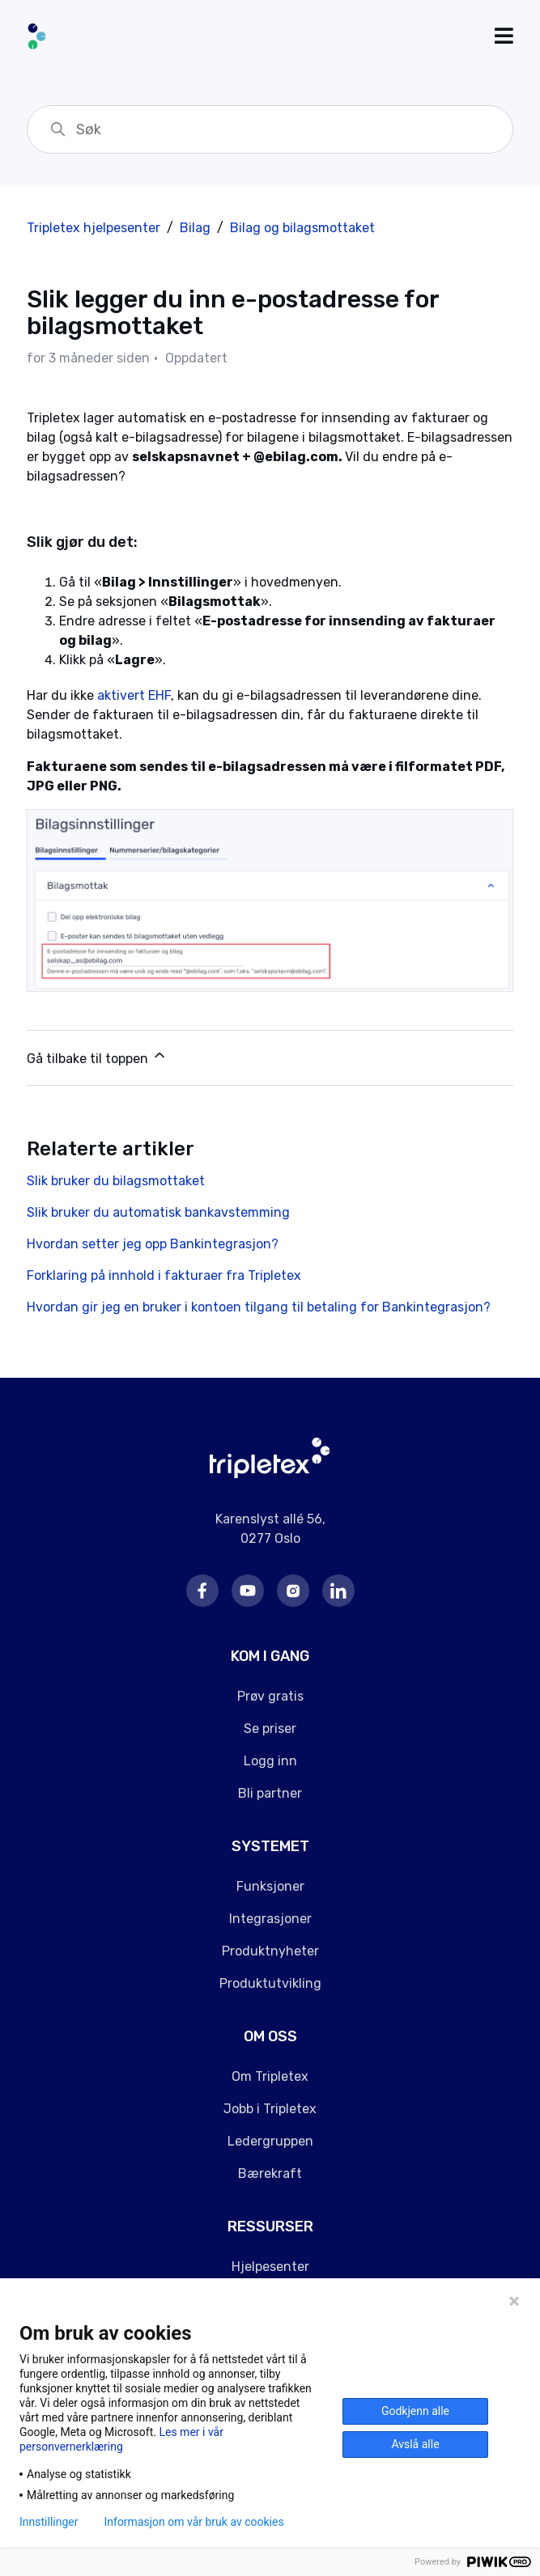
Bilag (195, 227)
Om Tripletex (270, 2076)
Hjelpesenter (270, 2266)
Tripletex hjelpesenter (93, 227)
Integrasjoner (270, 1918)
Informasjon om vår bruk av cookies (193, 2521)
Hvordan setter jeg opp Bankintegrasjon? (153, 1244)
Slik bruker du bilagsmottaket (116, 1180)
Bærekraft (270, 2173)
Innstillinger (48, 2521)
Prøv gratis (270, 1696)
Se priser (270, 1728)
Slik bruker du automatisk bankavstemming (158, 1212)
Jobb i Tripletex (270, 2108)
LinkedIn (338, 1590)
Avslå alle (415, 2444)
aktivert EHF (134, 695)
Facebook (202, 1590)
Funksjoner (270, 1886)
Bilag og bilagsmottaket (302, 227)
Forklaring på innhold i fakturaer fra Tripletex (164, 1275)
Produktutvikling (270, 1983)
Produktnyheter (270, 1951)
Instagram (293, 1590)
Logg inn (270, 1761)
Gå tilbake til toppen (97, 1056)
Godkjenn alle (415, 2410)
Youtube (248, 1590)
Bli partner (270, 1793)
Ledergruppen (270, 2141)
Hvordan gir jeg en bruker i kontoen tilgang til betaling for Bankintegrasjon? (259, 1307)
